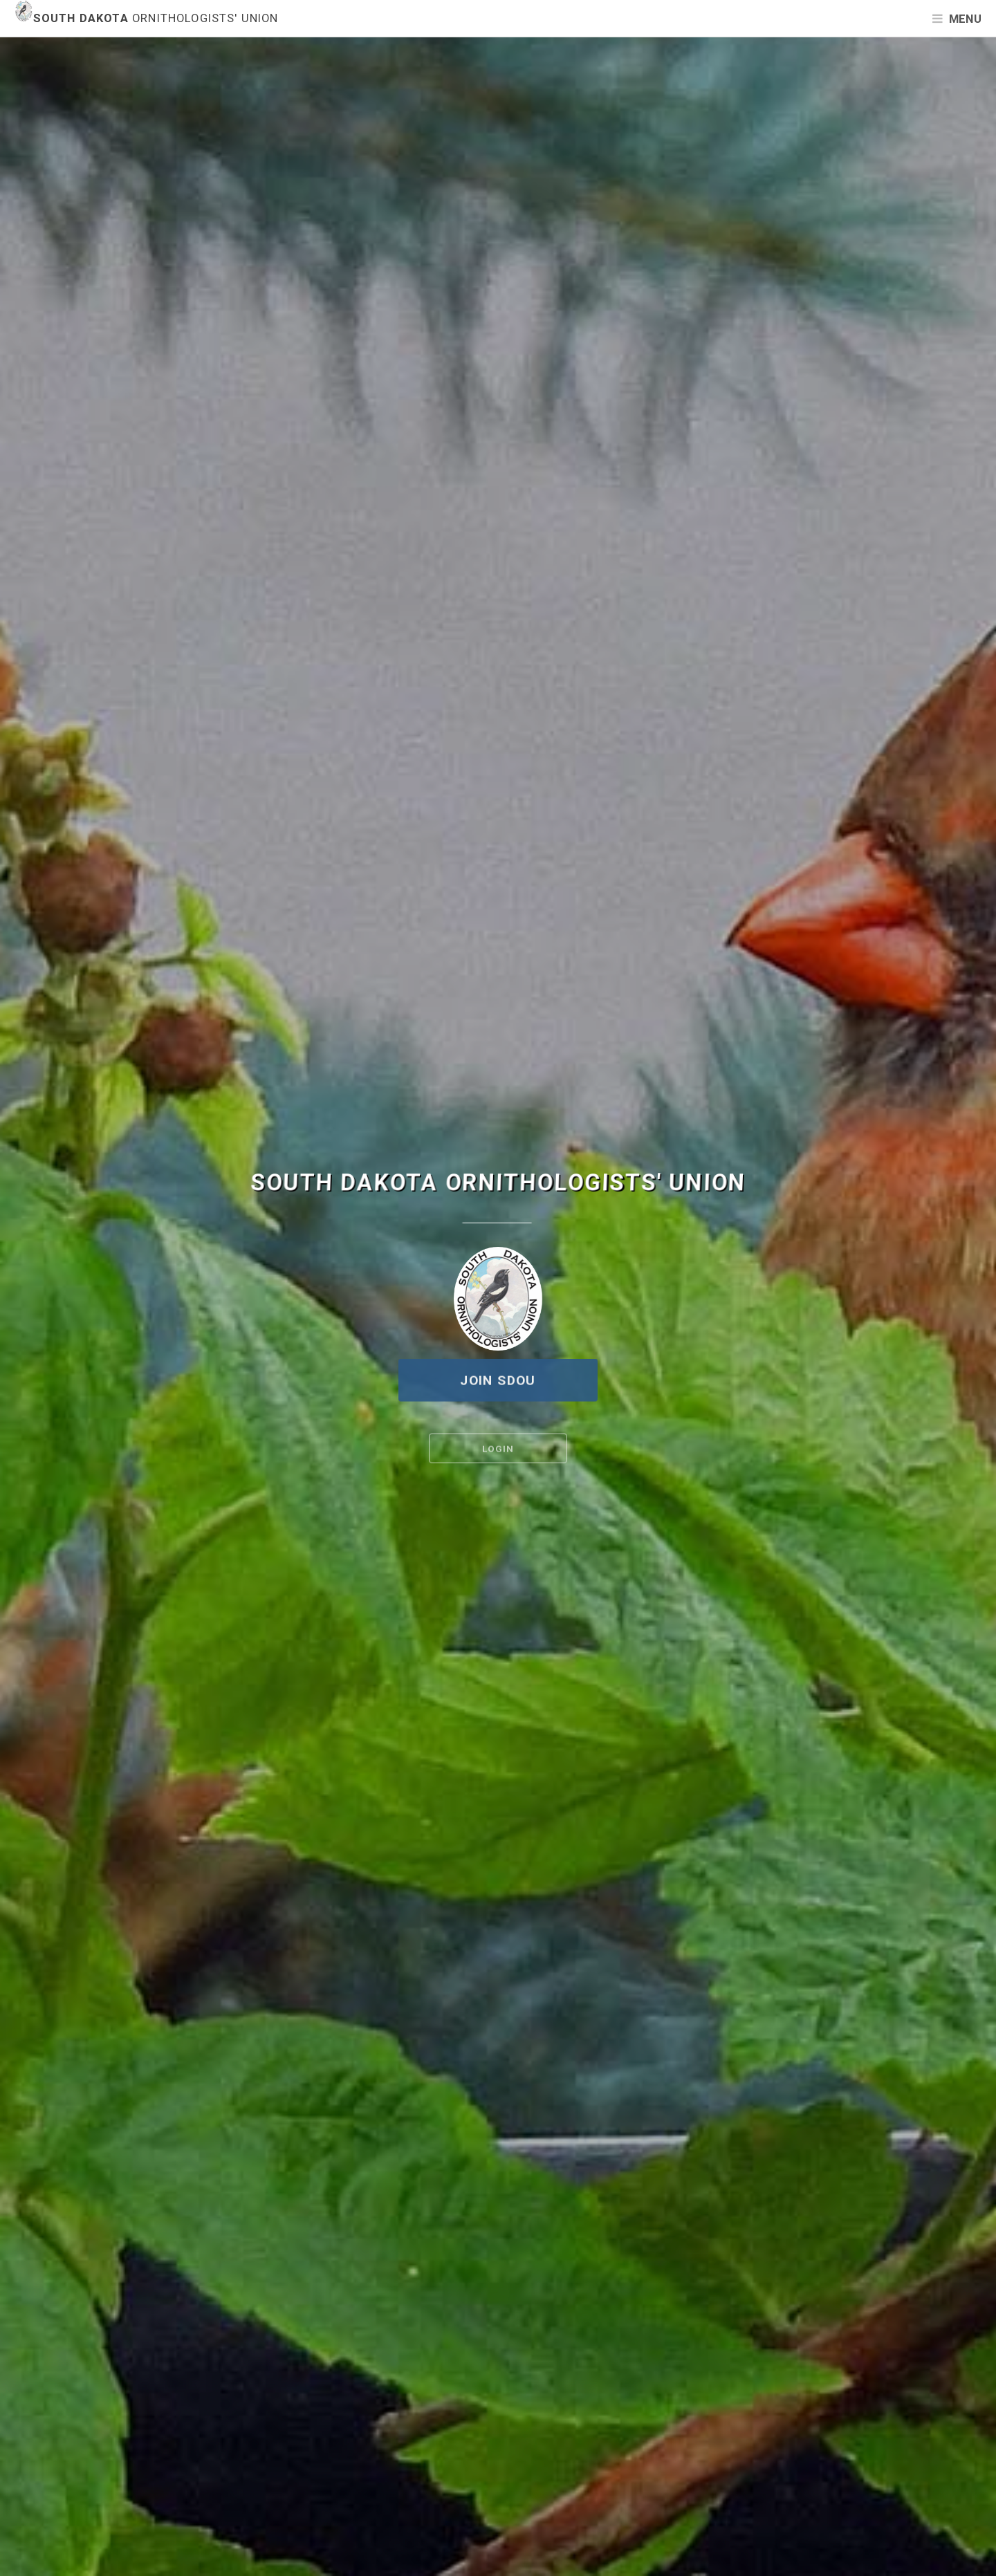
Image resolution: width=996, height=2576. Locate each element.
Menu (965, 19)
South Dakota (147, 18)
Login (498, 1450)
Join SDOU (497, 1381)
